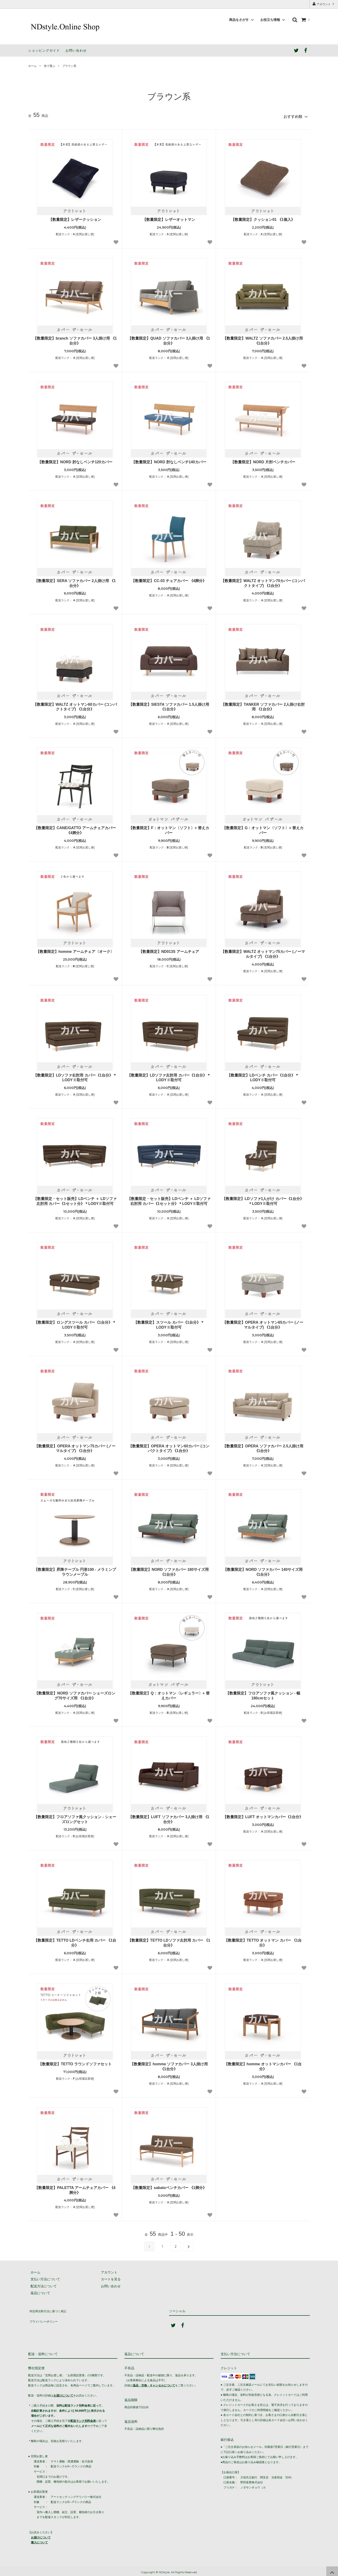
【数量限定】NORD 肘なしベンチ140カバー (168, 460)
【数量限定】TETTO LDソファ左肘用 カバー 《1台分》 (169, 1940)
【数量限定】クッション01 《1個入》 (263, 217)
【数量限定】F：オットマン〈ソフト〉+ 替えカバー (169, 828)
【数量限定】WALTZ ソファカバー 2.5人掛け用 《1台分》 (263, 338)
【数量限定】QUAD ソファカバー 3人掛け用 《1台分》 (169, 338)
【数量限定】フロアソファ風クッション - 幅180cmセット (263, 1693)
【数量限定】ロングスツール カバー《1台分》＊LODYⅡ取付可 (75, 1322)
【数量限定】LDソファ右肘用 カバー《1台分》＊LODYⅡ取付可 (75, 1075)
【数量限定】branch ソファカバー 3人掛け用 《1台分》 (75, 338)
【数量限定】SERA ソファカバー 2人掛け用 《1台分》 (75, 581)
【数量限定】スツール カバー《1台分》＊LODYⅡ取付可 (169, 1322)
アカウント (323, 4)
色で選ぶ (49, 66)
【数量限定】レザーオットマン (168, 217)
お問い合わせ (76, 50)
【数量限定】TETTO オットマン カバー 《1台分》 (263, 1940)
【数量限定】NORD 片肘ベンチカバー (262, 460)
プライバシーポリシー (44, 2314)
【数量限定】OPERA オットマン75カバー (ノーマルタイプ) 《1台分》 (75, 1446)
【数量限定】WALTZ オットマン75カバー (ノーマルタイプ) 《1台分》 (263, 951)
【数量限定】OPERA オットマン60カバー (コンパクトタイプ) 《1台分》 (168, 1446)
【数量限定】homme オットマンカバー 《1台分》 (263, 2064)
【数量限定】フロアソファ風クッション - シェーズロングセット (75, 1817)
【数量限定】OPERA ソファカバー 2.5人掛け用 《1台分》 (263, 1446)
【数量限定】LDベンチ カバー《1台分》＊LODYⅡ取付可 (263, 1075)
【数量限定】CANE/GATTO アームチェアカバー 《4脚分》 (75, 828)
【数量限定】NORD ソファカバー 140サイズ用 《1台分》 (263, 1569)
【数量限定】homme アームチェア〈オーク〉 (75, 949)
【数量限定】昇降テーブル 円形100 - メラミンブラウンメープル (75, 1569)
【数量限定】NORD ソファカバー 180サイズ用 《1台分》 (169, 1569)
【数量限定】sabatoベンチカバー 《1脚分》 (169, 2186)
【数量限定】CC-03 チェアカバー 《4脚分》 (168, 579)
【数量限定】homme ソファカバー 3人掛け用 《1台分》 (169, 2064)
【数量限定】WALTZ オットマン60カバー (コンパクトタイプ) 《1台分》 (75, 704)
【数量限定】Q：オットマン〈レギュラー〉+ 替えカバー (168, 1693)
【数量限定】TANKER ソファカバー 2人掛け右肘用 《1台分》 (262, 704)
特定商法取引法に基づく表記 (49, 2307)
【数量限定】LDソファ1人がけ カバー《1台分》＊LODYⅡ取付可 (263, 1199)
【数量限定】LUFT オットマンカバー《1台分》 (263, 1815)
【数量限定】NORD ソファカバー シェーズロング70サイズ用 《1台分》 (75, 1693)
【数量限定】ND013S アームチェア (169, 949)
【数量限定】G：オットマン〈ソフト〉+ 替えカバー (262, 828)
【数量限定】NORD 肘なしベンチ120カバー (75, 460)
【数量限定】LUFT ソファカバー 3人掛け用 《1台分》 (168, 1817)
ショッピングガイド (44, 50)
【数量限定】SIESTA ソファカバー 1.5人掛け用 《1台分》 (169, 704)
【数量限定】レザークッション (75, 217)
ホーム (32, 66)
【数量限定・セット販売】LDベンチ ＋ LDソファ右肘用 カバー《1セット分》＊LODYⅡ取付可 (169, 1199)
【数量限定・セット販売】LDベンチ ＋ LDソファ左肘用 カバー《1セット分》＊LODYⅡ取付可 (75, 1199)
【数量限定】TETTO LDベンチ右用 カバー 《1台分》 (75, 1940)
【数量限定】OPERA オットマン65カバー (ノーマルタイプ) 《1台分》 (263, 1322)
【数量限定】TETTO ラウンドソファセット (75, 2062)
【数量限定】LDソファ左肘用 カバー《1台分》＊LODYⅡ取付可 (169, 1075)
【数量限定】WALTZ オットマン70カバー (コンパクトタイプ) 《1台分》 (263, 581)
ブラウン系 (69, 66)
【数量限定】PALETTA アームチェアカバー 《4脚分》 (75, 2188)
